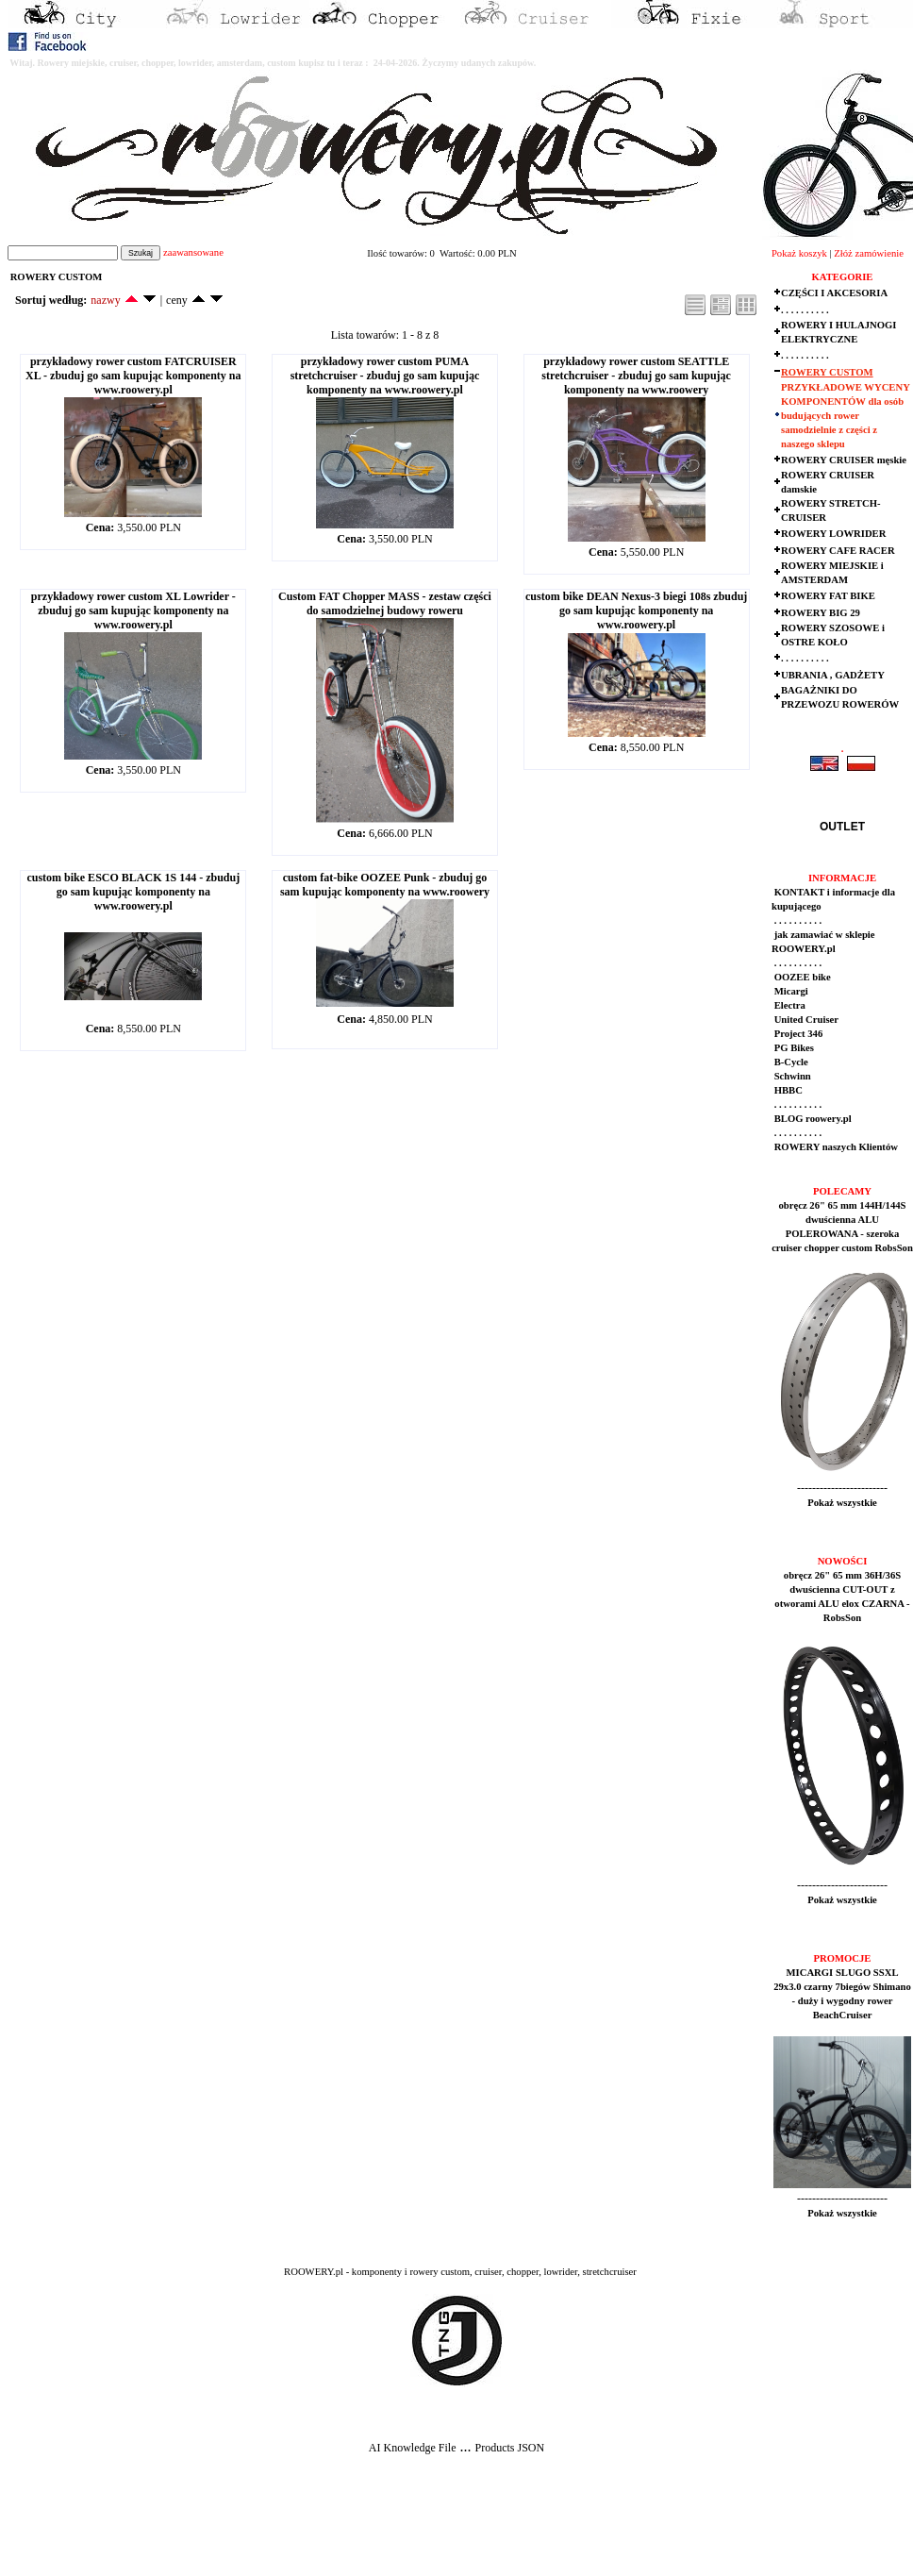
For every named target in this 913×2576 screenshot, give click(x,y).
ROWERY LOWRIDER (833, 533)
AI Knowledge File (412, 2447)
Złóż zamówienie (869, 253)
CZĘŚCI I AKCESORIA (834, 293)
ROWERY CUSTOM (827, 372)
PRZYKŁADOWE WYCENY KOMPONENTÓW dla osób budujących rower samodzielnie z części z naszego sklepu (845, 415)
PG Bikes (793, 1048)
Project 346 (797, 1034)
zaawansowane (193, 252)
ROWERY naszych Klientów (835, 1147)
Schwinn (791, 1076)
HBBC (787, 1090)
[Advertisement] (351, 2529)
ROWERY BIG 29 (820, 613)
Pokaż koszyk (799, 253)
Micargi (790, 991)
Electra (788, 1005)
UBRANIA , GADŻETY (833, 675)
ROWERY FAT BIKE (828, 596)
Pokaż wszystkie (842, 1502)
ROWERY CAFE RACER (838, 550)
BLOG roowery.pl (812, 1118)
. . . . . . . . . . (805, 310)
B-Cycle (790, 1062)
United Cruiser (805, 1019)
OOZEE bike (801, 977)
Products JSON (509, 2447)
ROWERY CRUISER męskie (843, 460)
